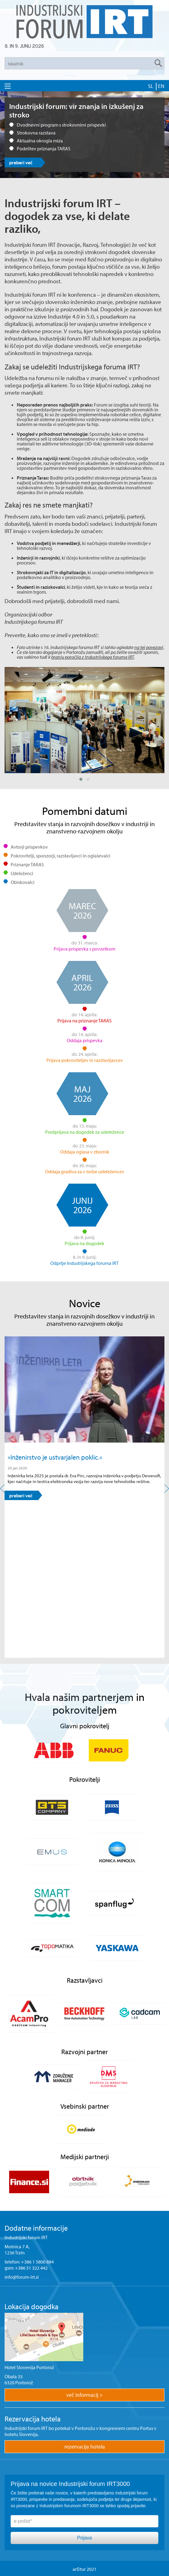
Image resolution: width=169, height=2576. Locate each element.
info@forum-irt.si (22, 2277)
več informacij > (84, 2394)
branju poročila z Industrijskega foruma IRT (92, 657)
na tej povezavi (148, 647)
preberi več (20, 162)
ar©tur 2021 (84, 2569)
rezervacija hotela (84, 2446)
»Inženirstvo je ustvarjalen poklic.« (55, 1457)
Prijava (84, 2537)
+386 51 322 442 (31, 2268)
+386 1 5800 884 (37, 2262)
